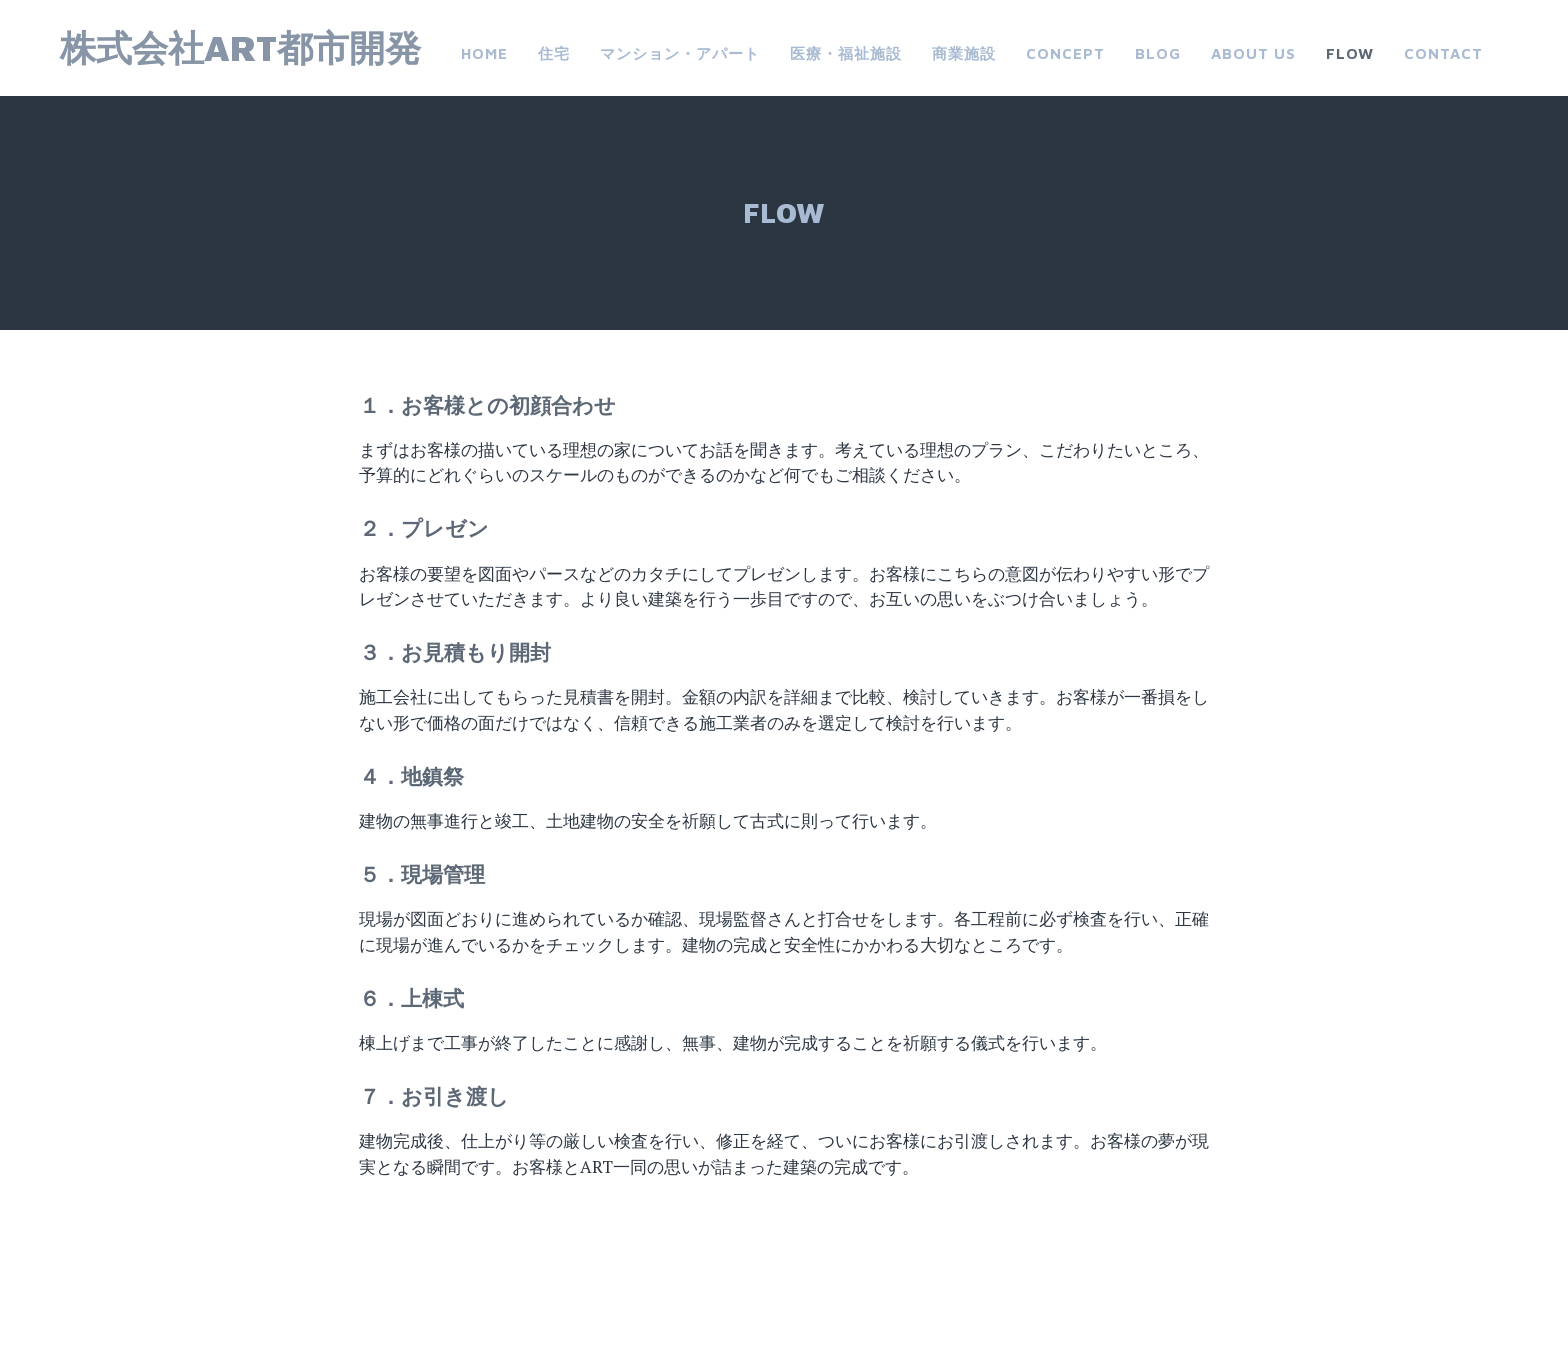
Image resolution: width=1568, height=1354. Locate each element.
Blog (1158, 53)
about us (1253, 53)
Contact (1443, 53)
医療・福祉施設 (846, 53)
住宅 (554, 53)
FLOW (1350, 53)
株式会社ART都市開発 (240, 47)
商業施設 (964, 53)
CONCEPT (1065, 53)
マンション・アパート (680, 53)
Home (484, 53)
